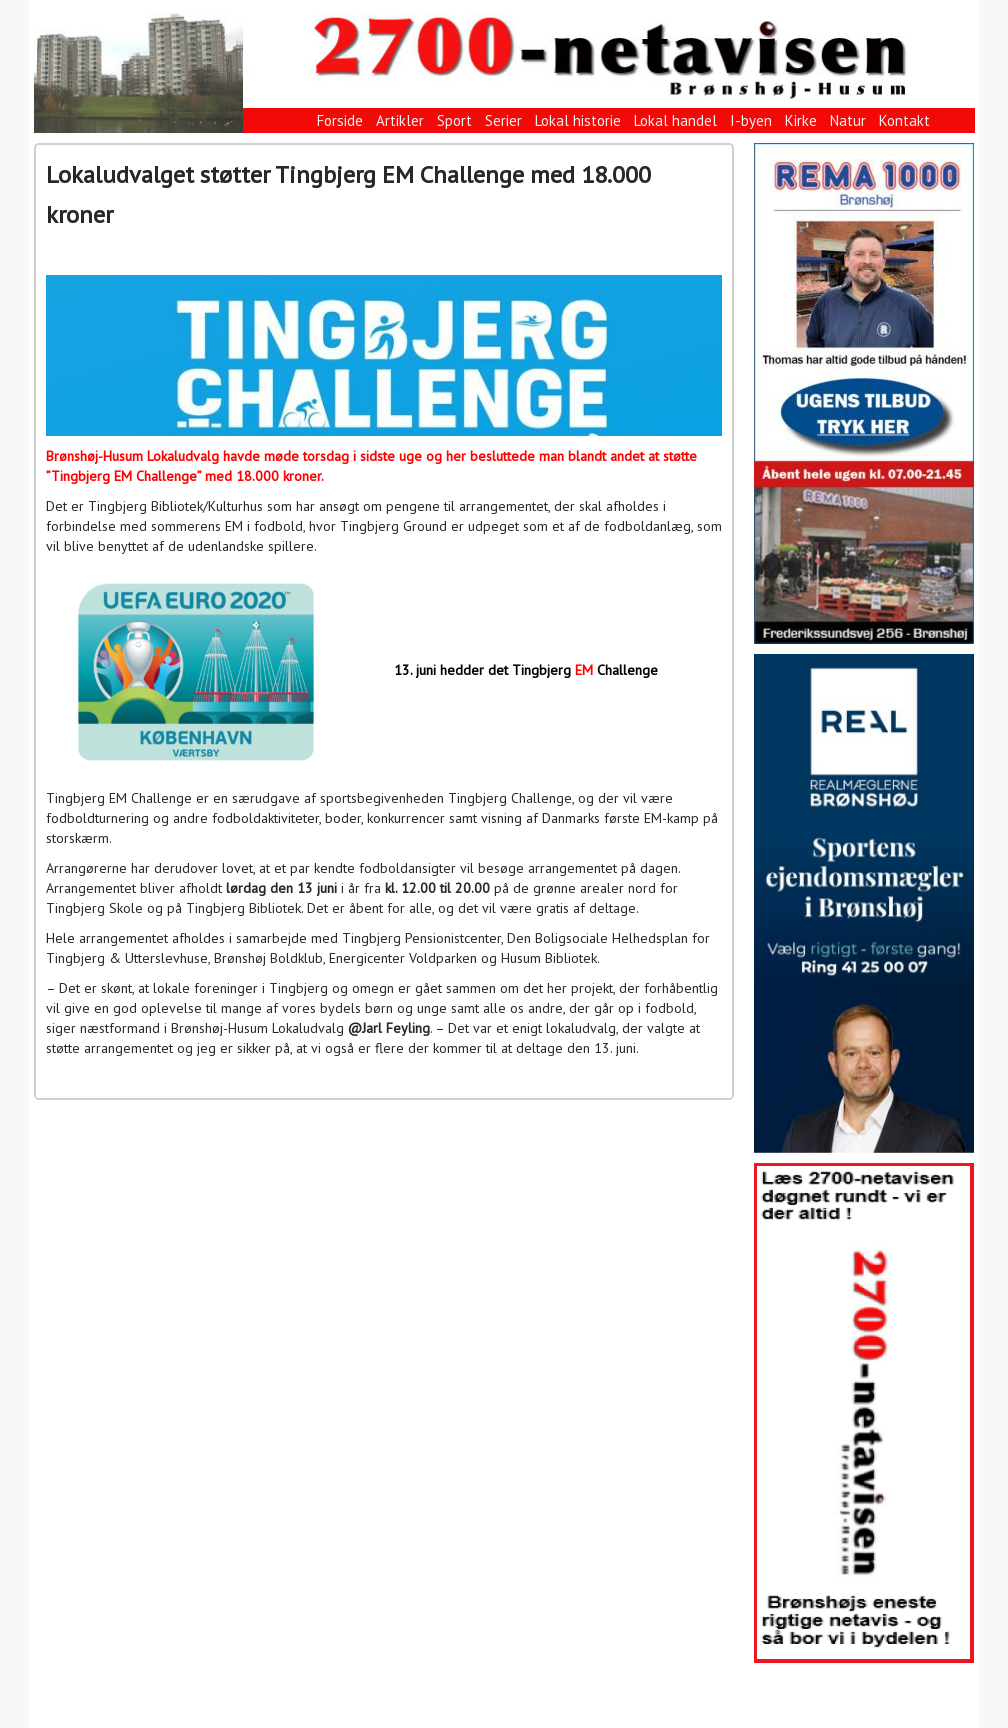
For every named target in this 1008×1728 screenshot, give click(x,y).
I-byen (751, 120)
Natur (848, 120)
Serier (503, 120)
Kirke (801, 120)
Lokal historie (578, 120)
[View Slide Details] (864, 393)
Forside (340, 120)
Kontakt (904, 120)
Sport (454, 120)
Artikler (400, 120)
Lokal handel (675, 120)
